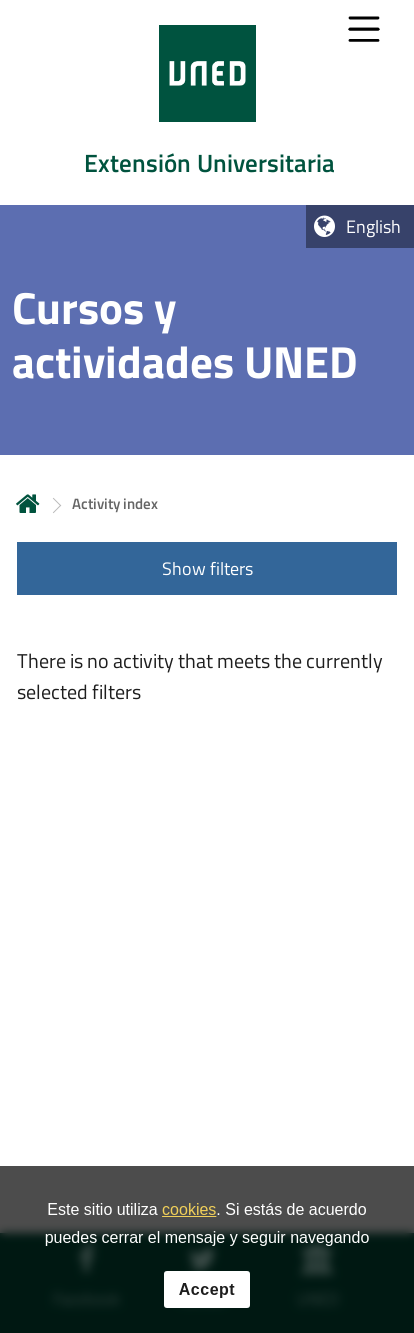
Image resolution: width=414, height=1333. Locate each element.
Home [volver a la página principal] (28, 503)
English (373, 226)
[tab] (207, 102)
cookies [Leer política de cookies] (189, 1210)
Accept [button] (207, 1289)
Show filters (207, 568)
